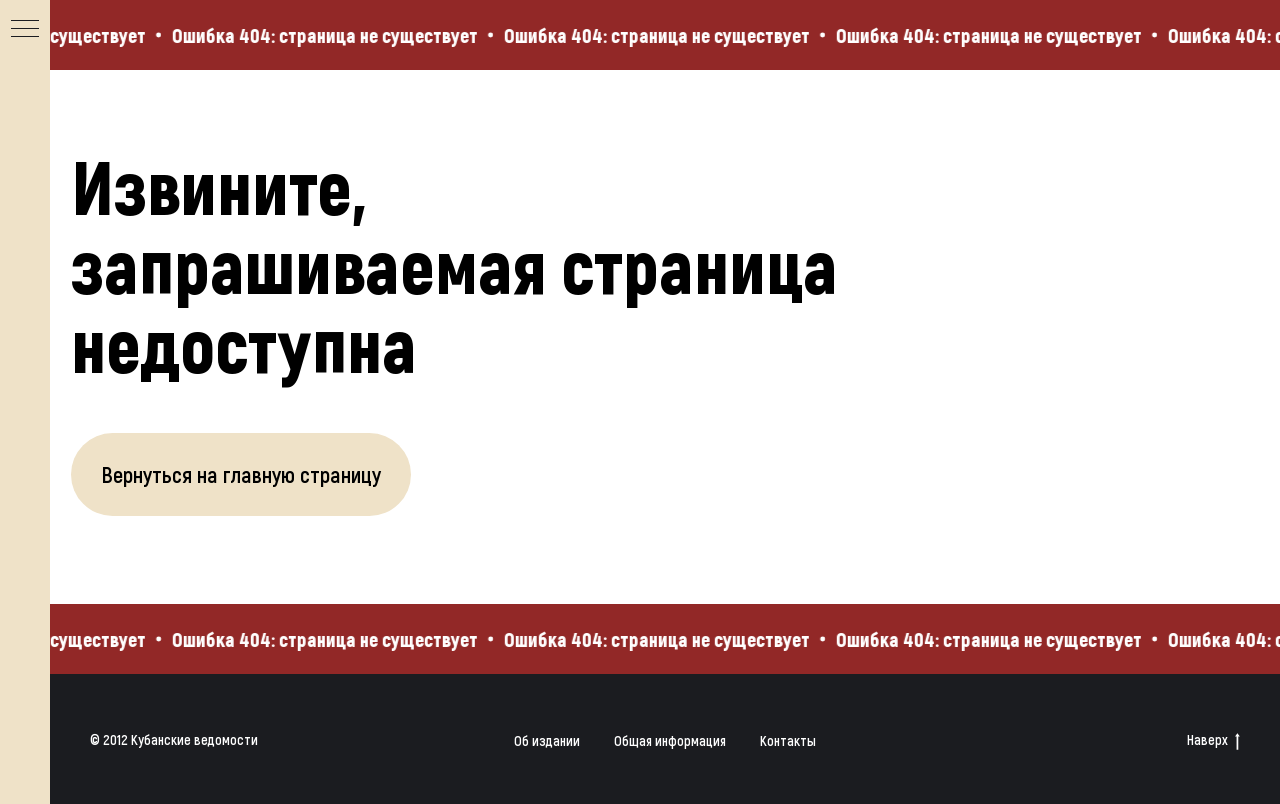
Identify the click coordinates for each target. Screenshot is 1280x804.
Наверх (1213, 740)
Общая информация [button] (670, 740)
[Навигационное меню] (25, 30)
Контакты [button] (788, 740)
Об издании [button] (547, 740)
